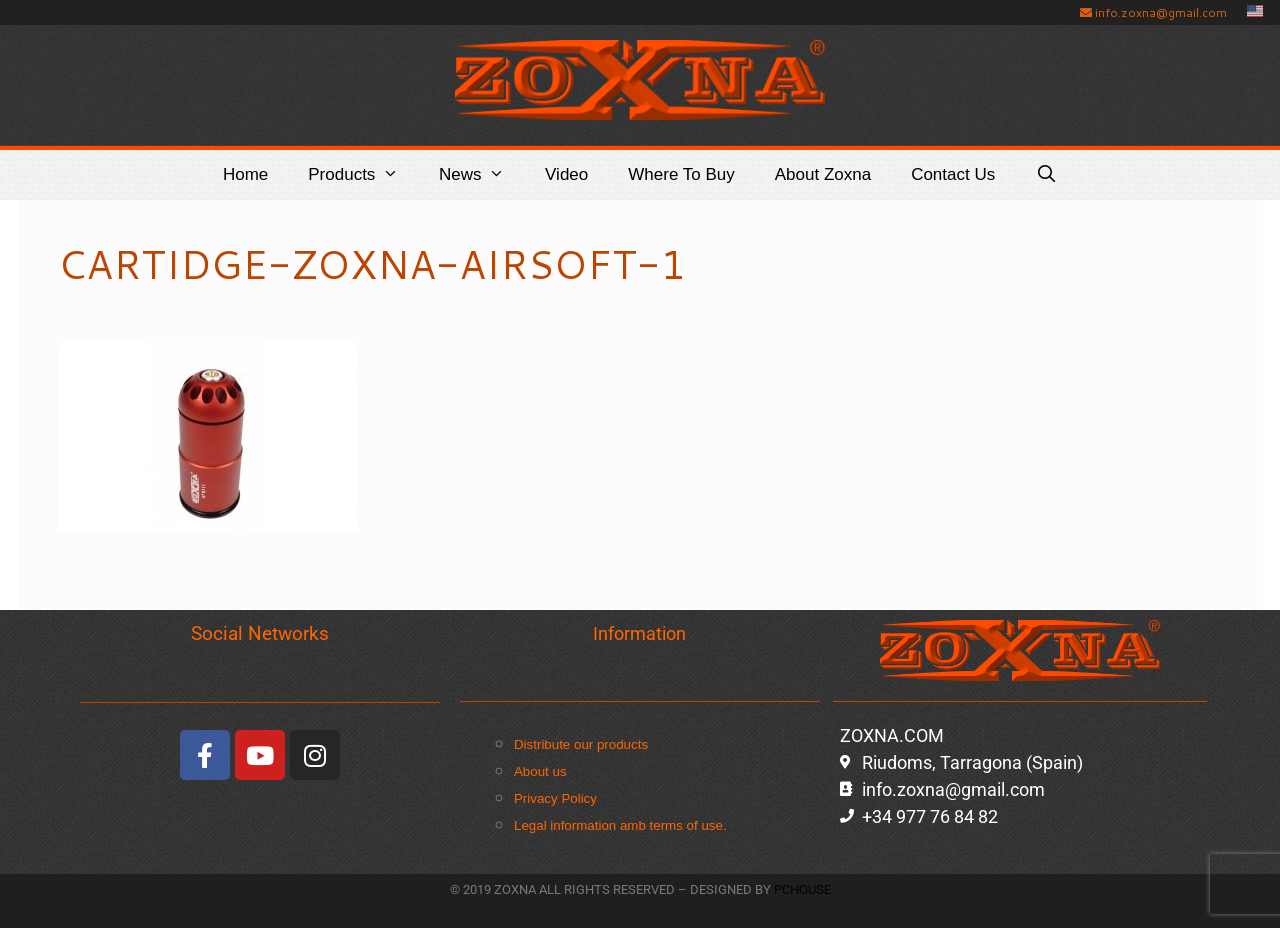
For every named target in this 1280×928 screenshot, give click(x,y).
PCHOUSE (802, 889)
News (482, 175)
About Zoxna (823, 174)
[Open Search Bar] (1046, 175)
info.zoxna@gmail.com (1153, 12)
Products (363, 175)
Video (566, 174)
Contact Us (953, 174)
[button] (397, 175)
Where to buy (681, 174)
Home (245, 174)
